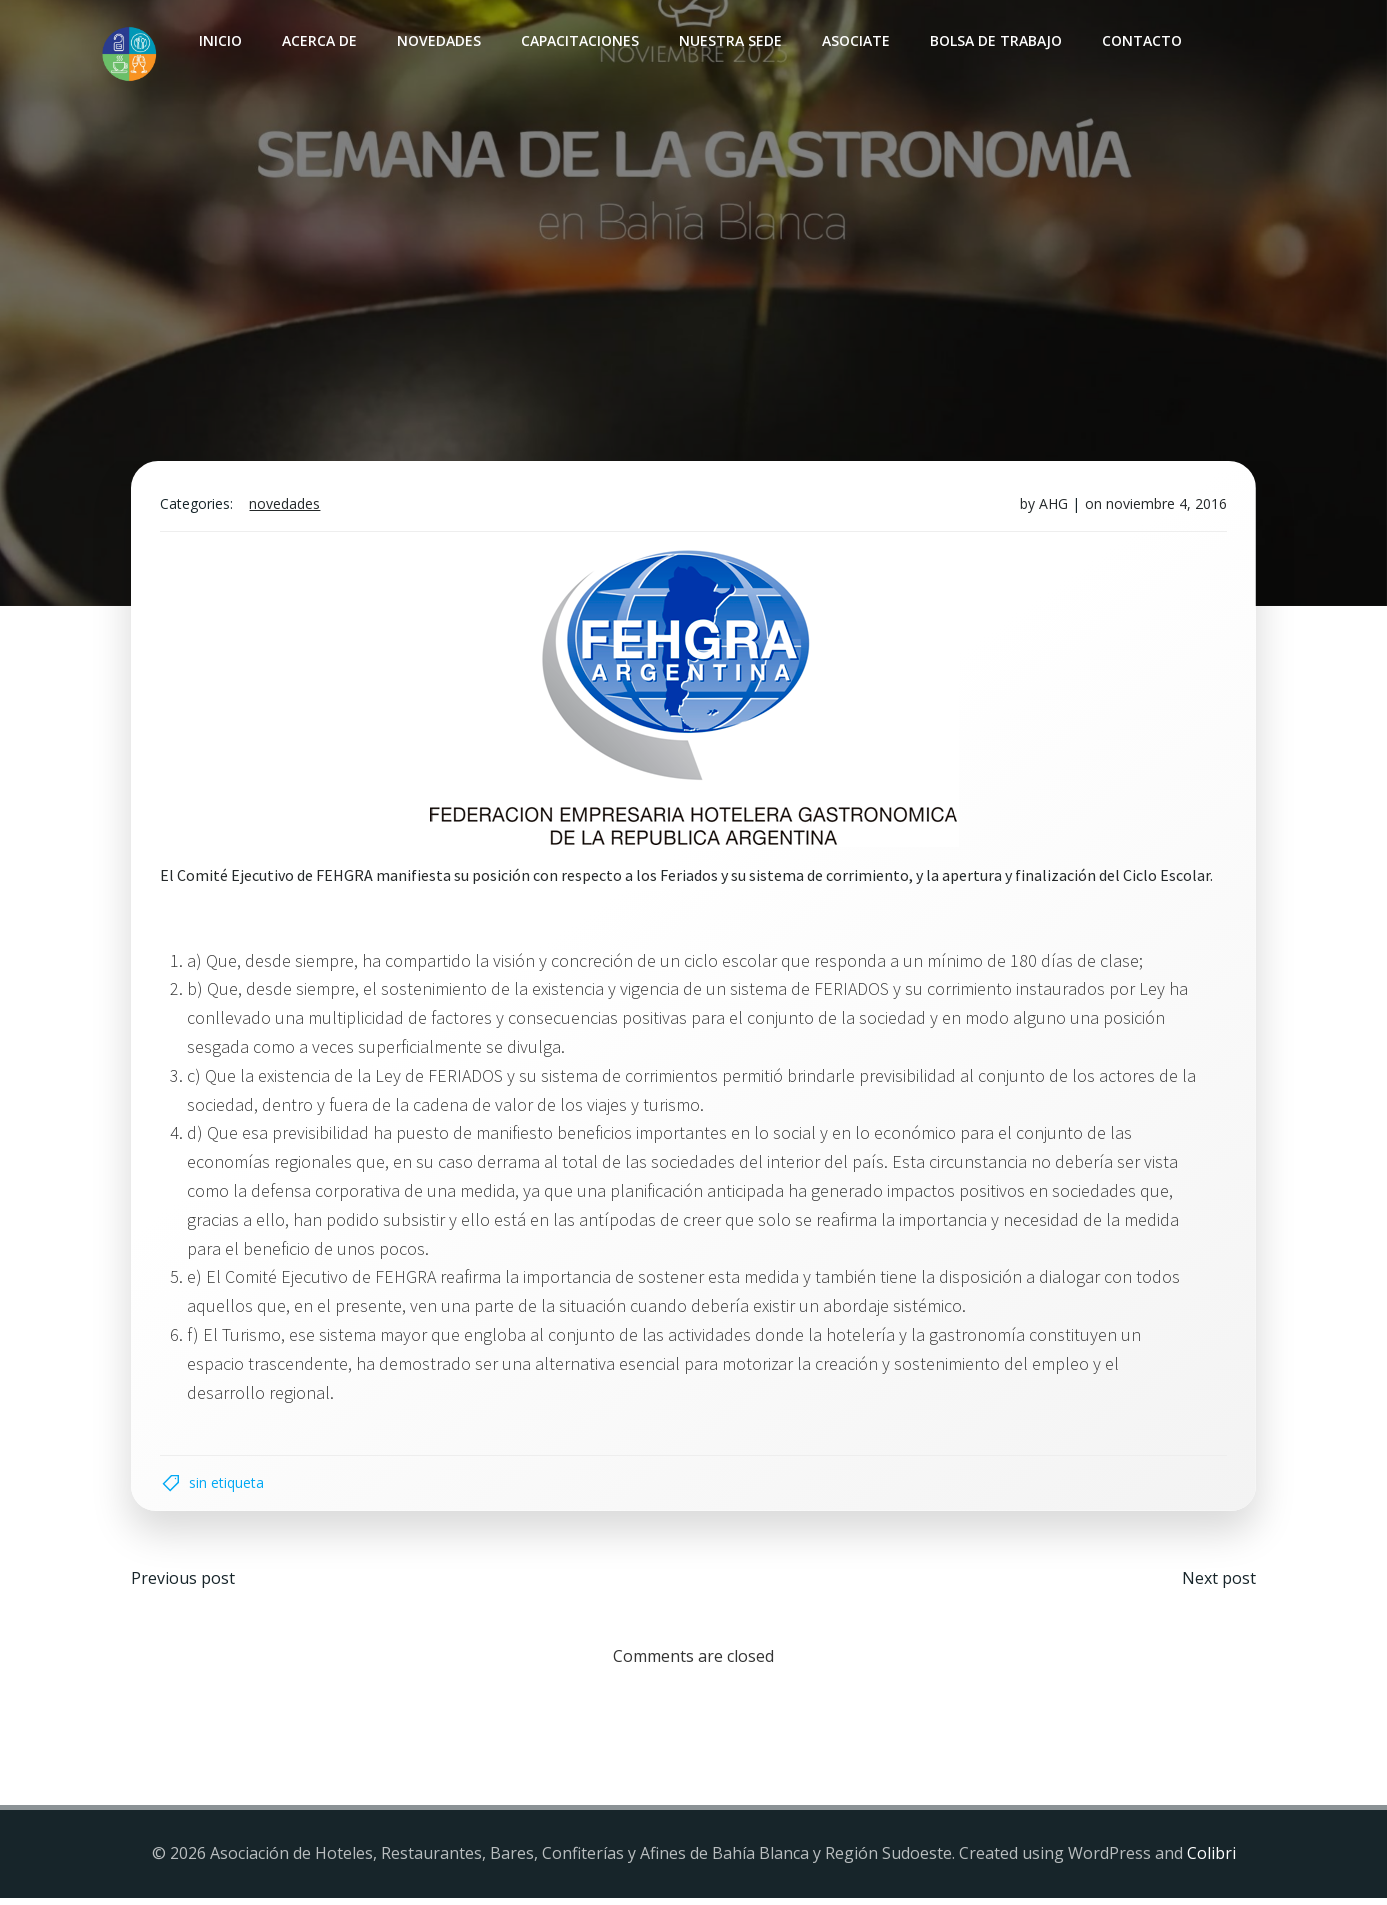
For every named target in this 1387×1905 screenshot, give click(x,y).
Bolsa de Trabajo (995, 40)
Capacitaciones (579, 40)
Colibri (1211, 1861)
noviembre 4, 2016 (1164, 507)
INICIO (219, 40)
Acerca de (318, 40)
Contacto (1141, 40)
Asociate (855, 40)
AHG (1051, 507)
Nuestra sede (729, 40)
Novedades (438, 40)
